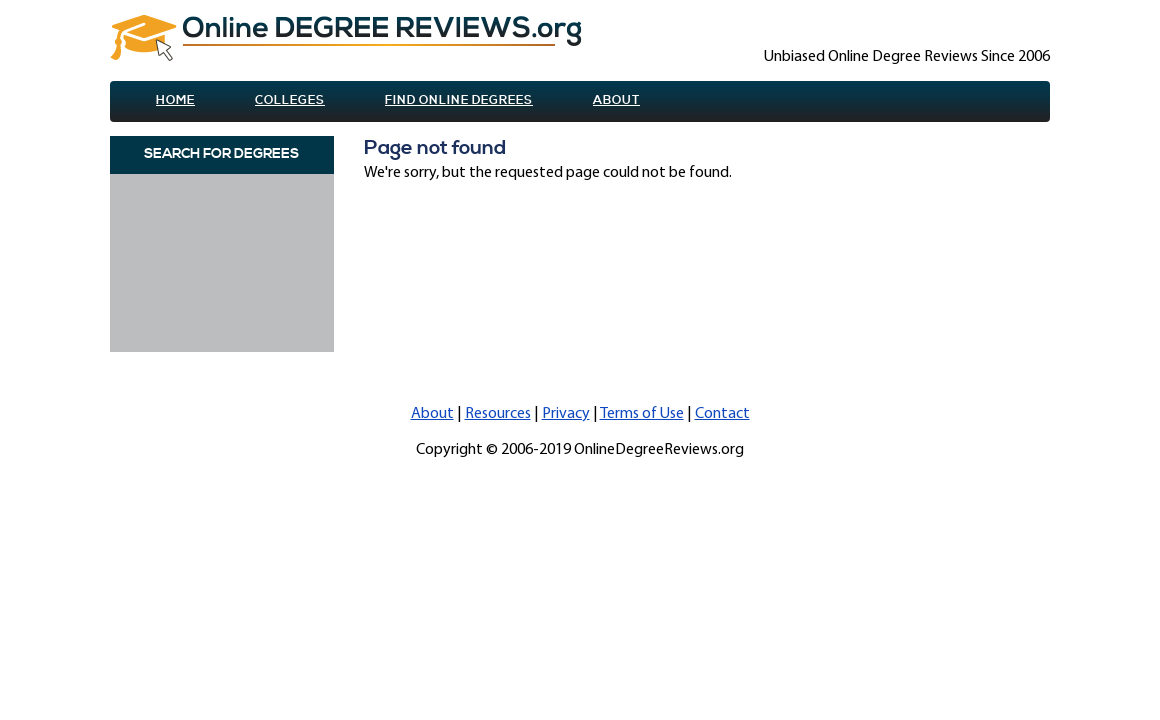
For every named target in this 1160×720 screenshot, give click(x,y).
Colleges (290, 100)
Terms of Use (642, 414)
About (616, 100)
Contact (722, 414)
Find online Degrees (459, 100)
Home (175, 100)
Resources (498, 414)
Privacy (566, 414)
